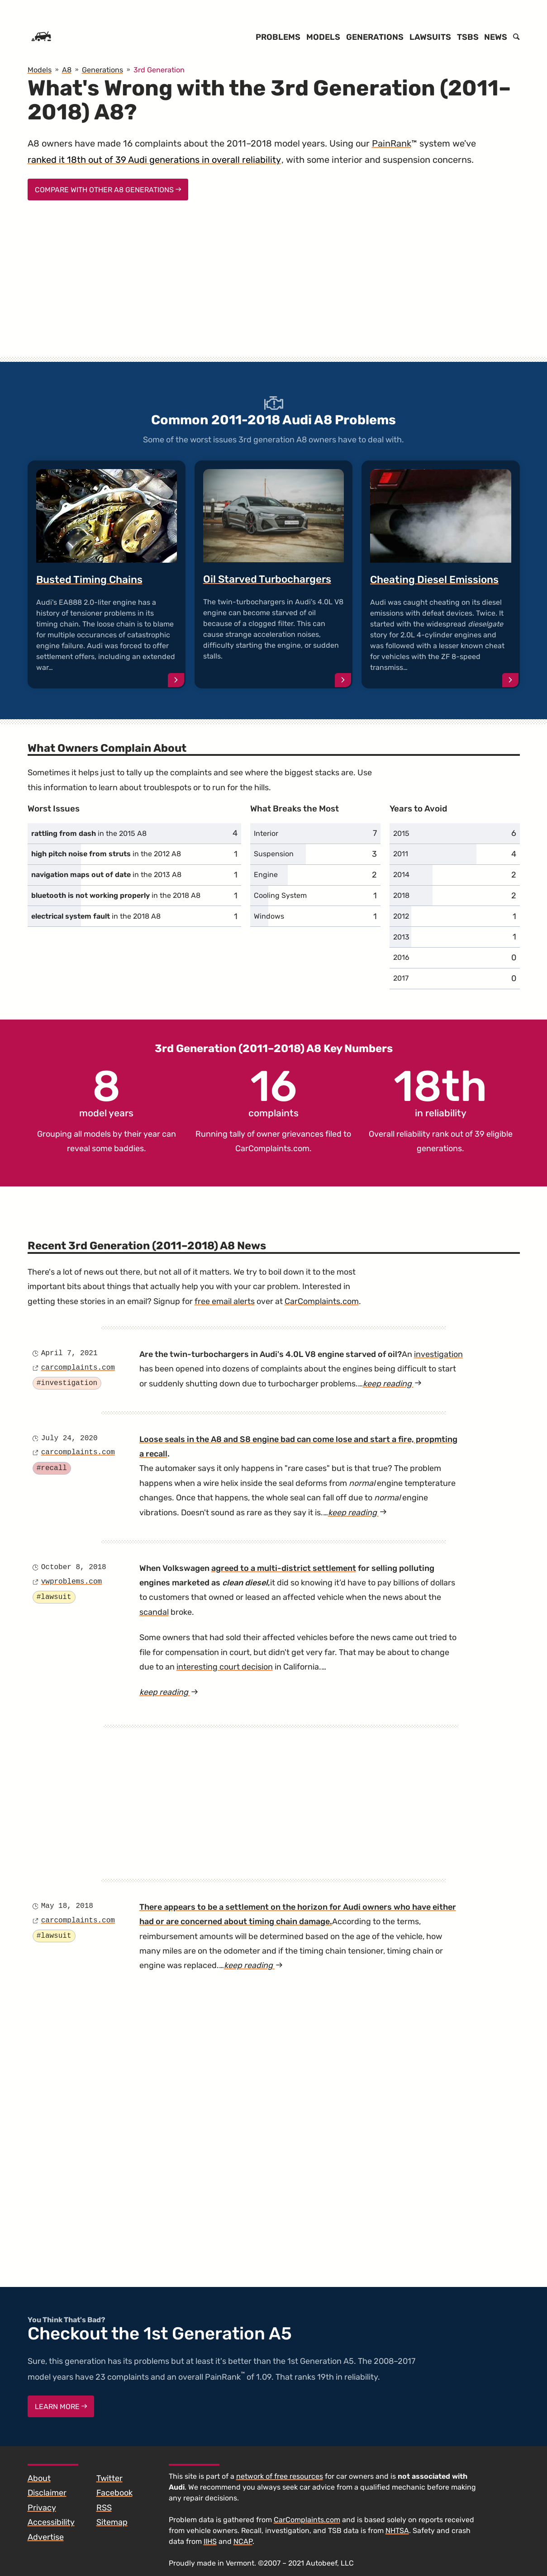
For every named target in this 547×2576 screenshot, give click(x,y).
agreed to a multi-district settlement (283, 1568)
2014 (401, 874)
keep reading (392, 1384)
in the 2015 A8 (89, 833)
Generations (375, 37)
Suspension (274, 853)
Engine (266, 874)
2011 (400, 853)
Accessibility (51, 2522)
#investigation (67, 1383)
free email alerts (225, 1301)
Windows (269, 916)
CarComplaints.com (272, 1148)
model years (106, 1092)
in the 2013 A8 (106, 874)
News (495, 37)
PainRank (391, 143)
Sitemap (112, 2522)
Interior (266, 833)
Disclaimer (47, 2493)
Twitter (109, 2478)
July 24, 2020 (69, 1438)
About (39, 2478)
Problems (278, 37)
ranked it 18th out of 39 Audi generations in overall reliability (154, 159)
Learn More (61, 2406)
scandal (154, 1612)
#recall (52, 1468)
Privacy (42, 2508)
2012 (401, 916)
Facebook (114, 2493)
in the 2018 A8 (115, 895)
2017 (401, 978)
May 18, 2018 (67, 1906)
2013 (401, 937)
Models (323, 37)
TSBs (468, 37)
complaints (273, 1092)
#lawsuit (54, 1597)
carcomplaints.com (78, 1368)
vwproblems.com (71, 1582)
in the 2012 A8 (106, 853)
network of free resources (279, 2476)
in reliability (440, 1092)
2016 (401, 957)
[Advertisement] (274, 286)
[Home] (41, 37)
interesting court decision (224, 1667)
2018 (401, 895)
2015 (401, 833)
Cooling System (280, 895)
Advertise (46, 2537)
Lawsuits (430, 37)
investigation (438, 1354)
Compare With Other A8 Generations (108, 189)
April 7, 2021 (69, 1353)
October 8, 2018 (73, 1567)
